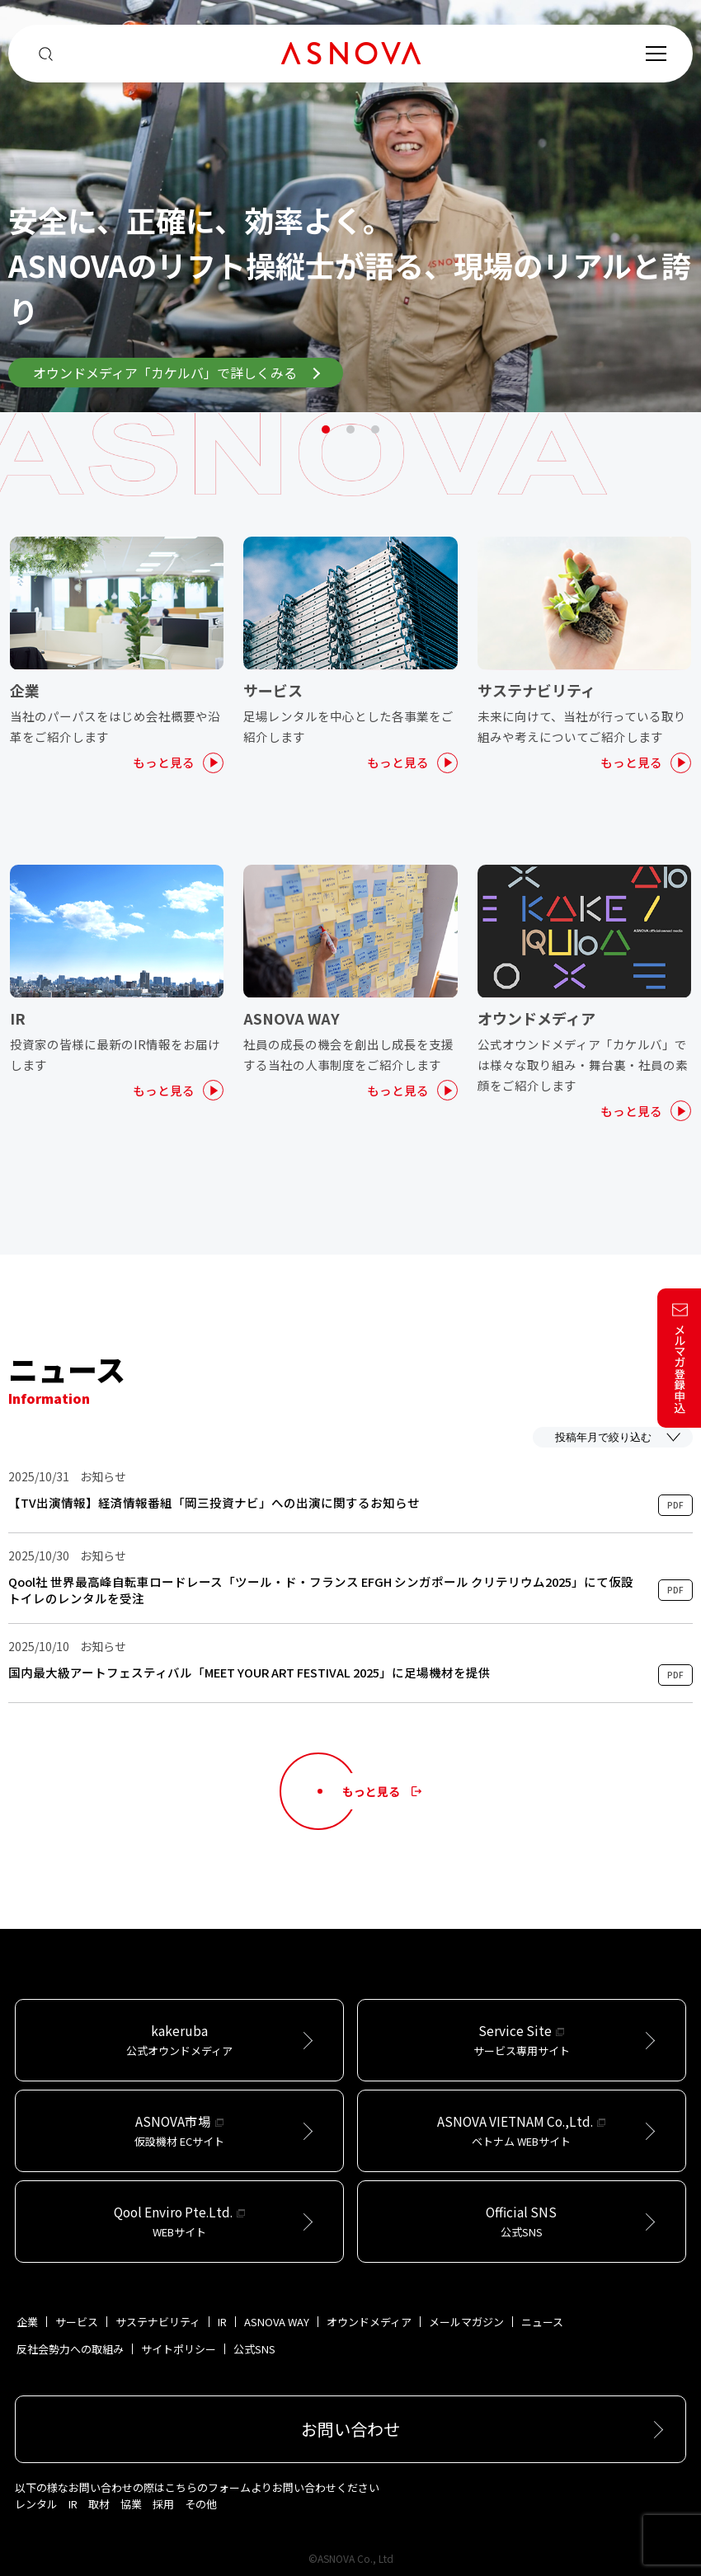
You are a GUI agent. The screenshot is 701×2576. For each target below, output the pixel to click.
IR (222, 2322)
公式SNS (254, 2349)
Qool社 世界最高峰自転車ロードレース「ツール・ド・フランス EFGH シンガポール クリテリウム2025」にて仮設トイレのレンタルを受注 (320, 1590)
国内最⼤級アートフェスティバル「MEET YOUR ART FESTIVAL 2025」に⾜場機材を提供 (249, 1672)
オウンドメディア (369, 2322)
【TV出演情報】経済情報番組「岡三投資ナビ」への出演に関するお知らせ (214, 1502)
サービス (76, 2322)
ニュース (542, 2322)
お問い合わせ (350, 2429)
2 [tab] (350, 429)
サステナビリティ (157, 2322)
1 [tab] (326, 429)
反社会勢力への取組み (70, 2349)
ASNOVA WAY (276, 2322)
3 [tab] (375, 429)
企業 (27, 2322)
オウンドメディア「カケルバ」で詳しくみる (176, 372)
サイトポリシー (178, 2349)
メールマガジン (466, 2322)
